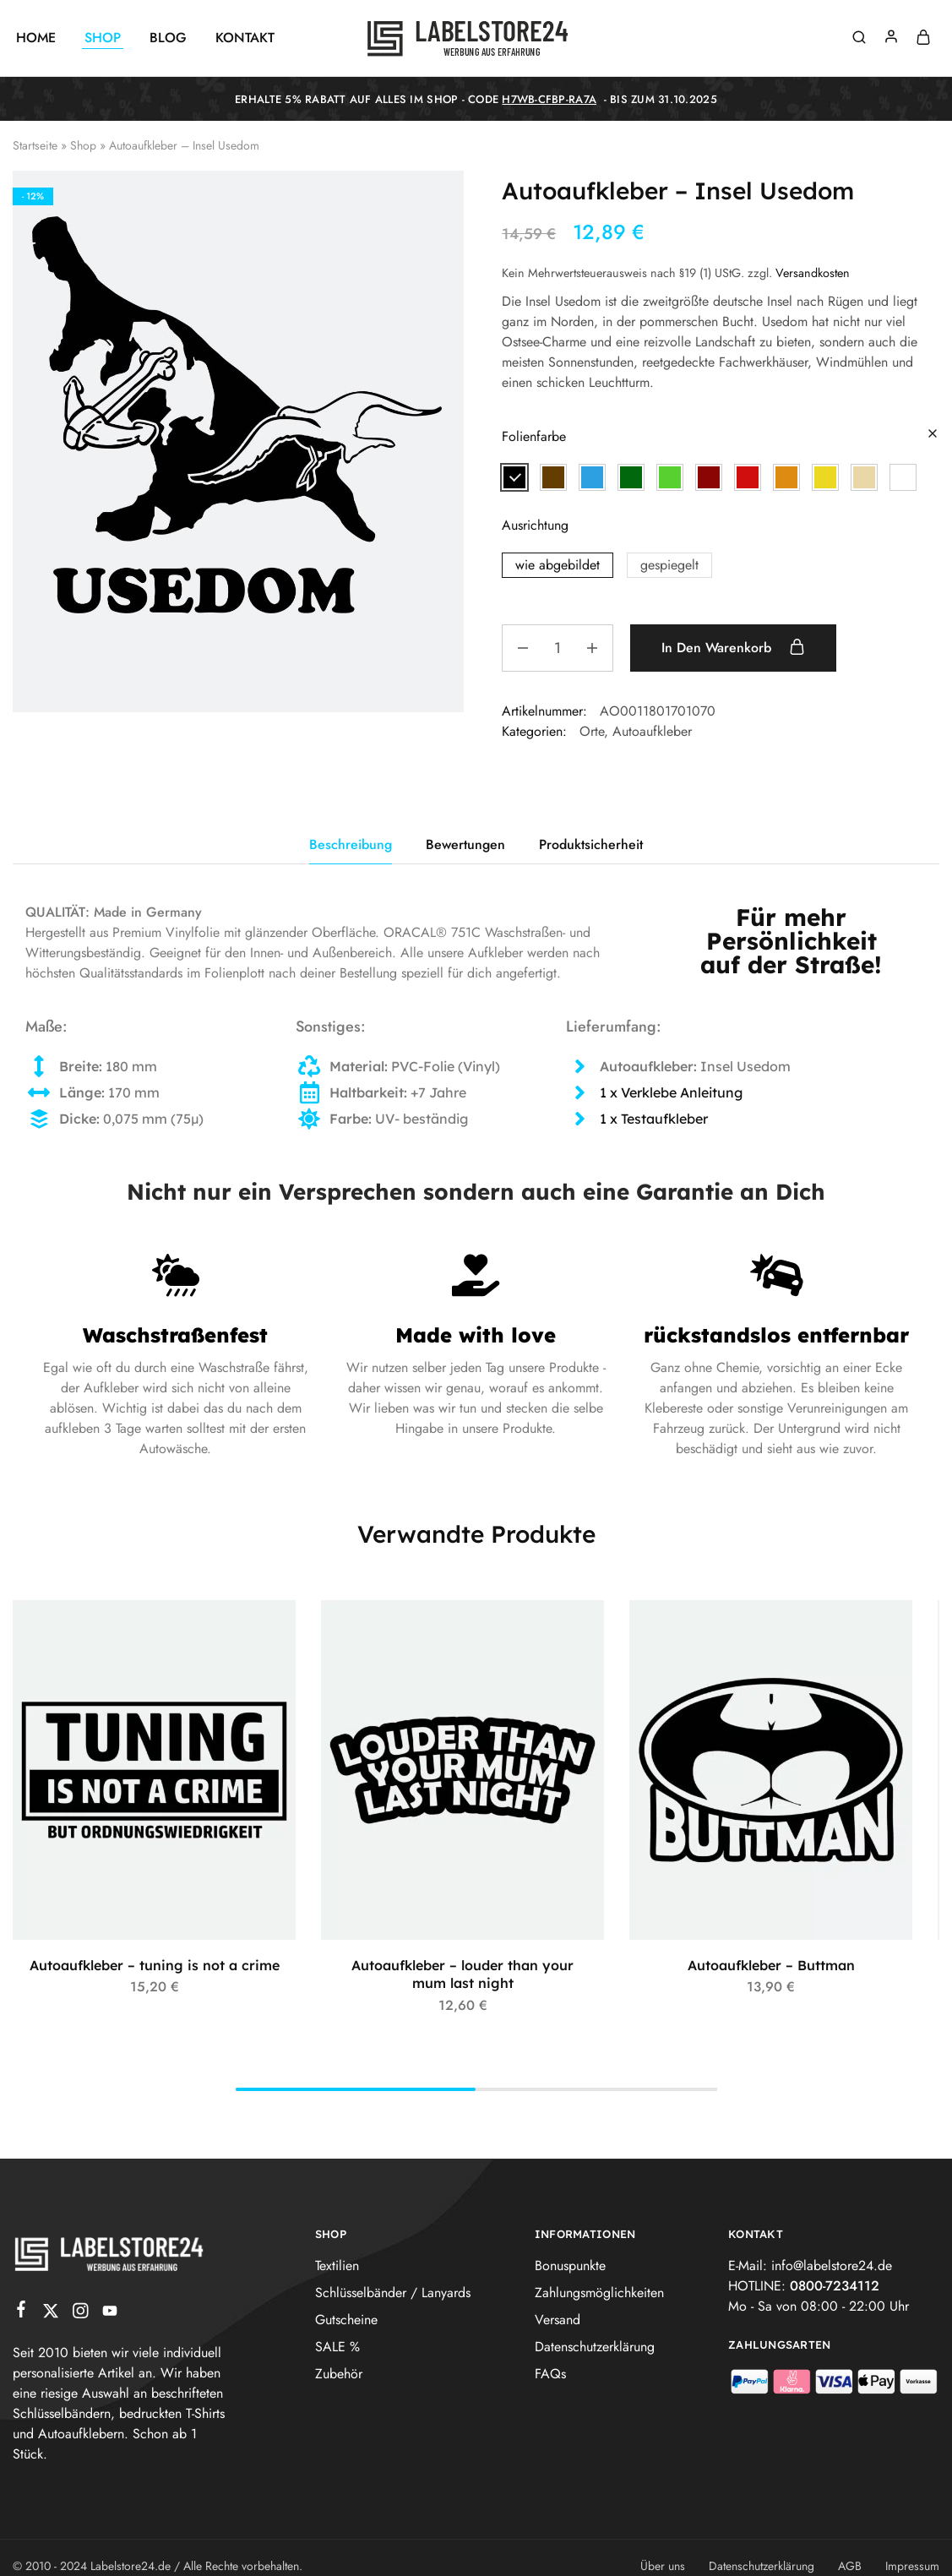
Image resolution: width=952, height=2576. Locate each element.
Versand (557, 2319)
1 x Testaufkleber (654, 1118)
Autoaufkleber (652, 731)
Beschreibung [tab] (350, 844)
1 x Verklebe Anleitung (671, 1092)
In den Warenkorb (733, 647)
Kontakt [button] (245, 38)
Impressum (912, 2565)
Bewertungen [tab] (465, 844)
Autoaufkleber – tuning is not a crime (155, 1965)
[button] (514, 477)
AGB (850, 2565)
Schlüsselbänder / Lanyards (393, 2292)
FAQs (550, 2373)
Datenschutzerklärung (595, 2346)
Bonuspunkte (570, 2265)
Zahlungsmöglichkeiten (599, 2292)
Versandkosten (812, 272)
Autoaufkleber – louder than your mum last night (462, 1974)
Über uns (662, 2565)
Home (36, 38)
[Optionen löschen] (932, 435)
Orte (591, 731)
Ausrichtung (535, 525)
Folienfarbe (534, 436)
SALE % (337, 2346)
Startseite (35, 145)
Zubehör (338, 2373)
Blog (168, 38)
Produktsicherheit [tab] (591, 844)
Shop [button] (102, 38)
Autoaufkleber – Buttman (771, 1965)
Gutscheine (346, 2319)
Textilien (337, 2265)
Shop (83, 145)
